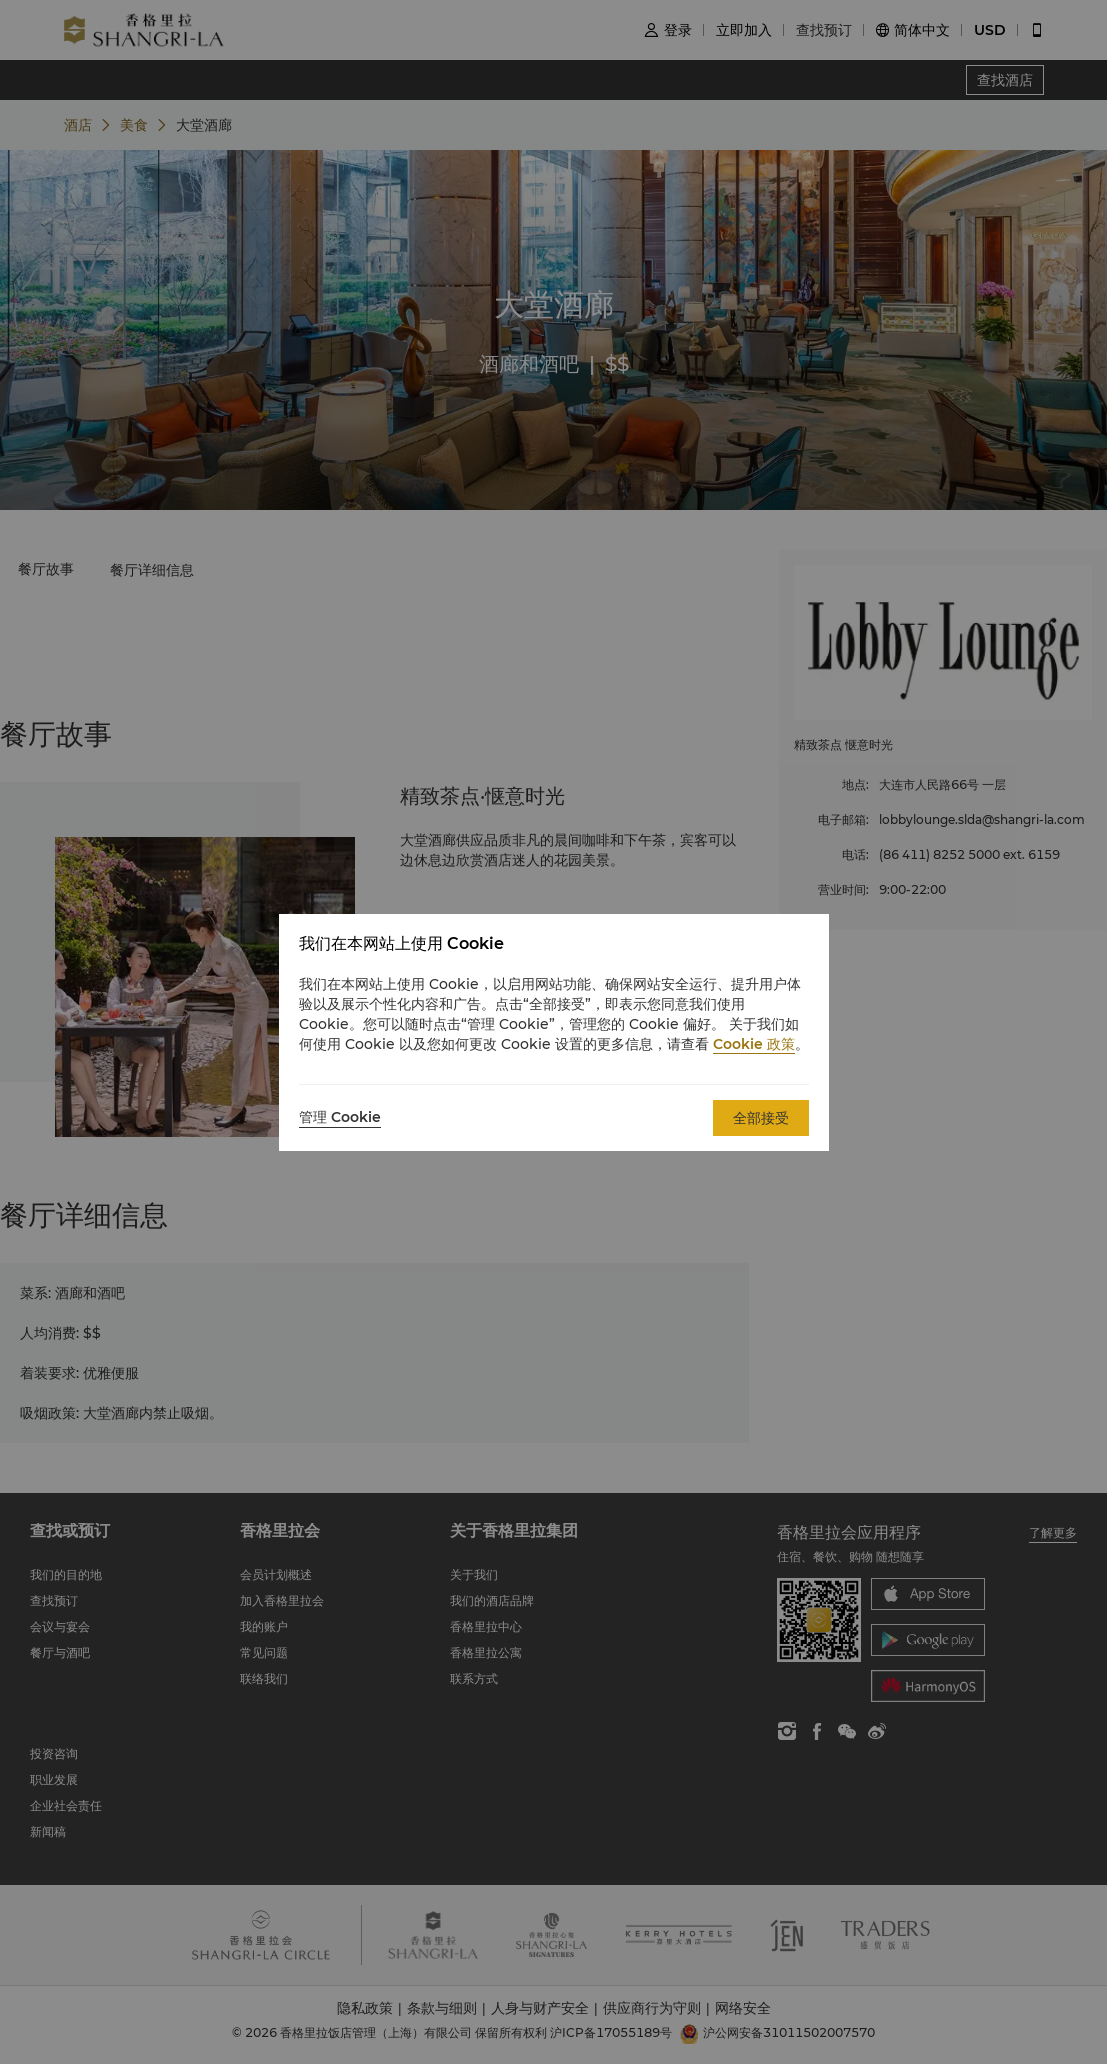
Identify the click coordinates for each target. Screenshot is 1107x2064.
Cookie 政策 (754, 1044)
